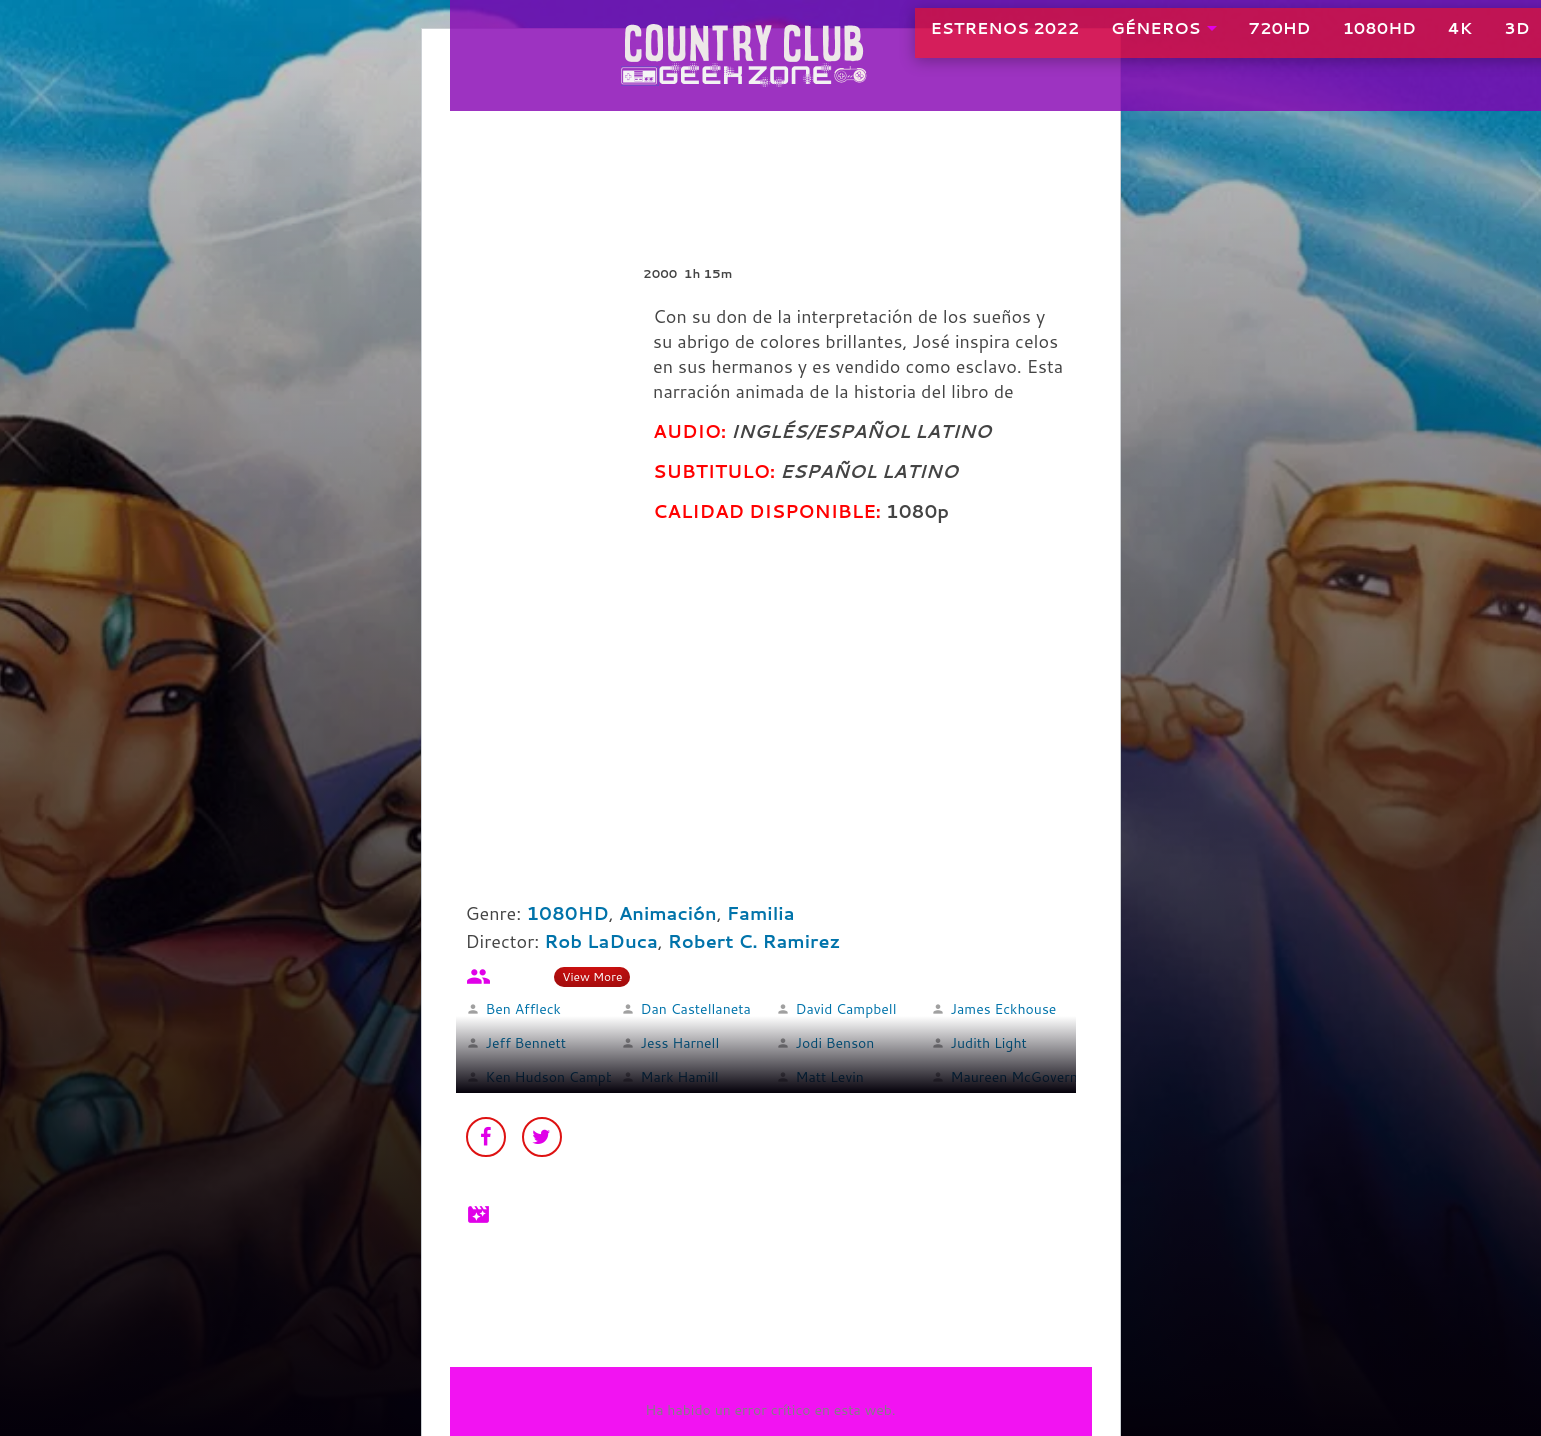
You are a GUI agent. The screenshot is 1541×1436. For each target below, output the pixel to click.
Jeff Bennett (526, 1043)
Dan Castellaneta (696, 1009)
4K (1402, 39)
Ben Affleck (523, 1009)
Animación (668, 913)
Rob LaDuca (601, 941)
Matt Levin (830, 1077)
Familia (761, 913)
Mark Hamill (680, 1077)
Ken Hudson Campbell (558, 1077)
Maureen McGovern (1014, 1077)
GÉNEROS (1098, 39)
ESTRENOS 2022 (947, 39)
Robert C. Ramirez (754, 941)
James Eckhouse (1004, 1009)
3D (1459, 39)
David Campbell (846, 1009)
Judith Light (989, 1043)
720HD (1222, 39)
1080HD (1321, 39)
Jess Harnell (680, 1043)
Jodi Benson (835, 1043)
